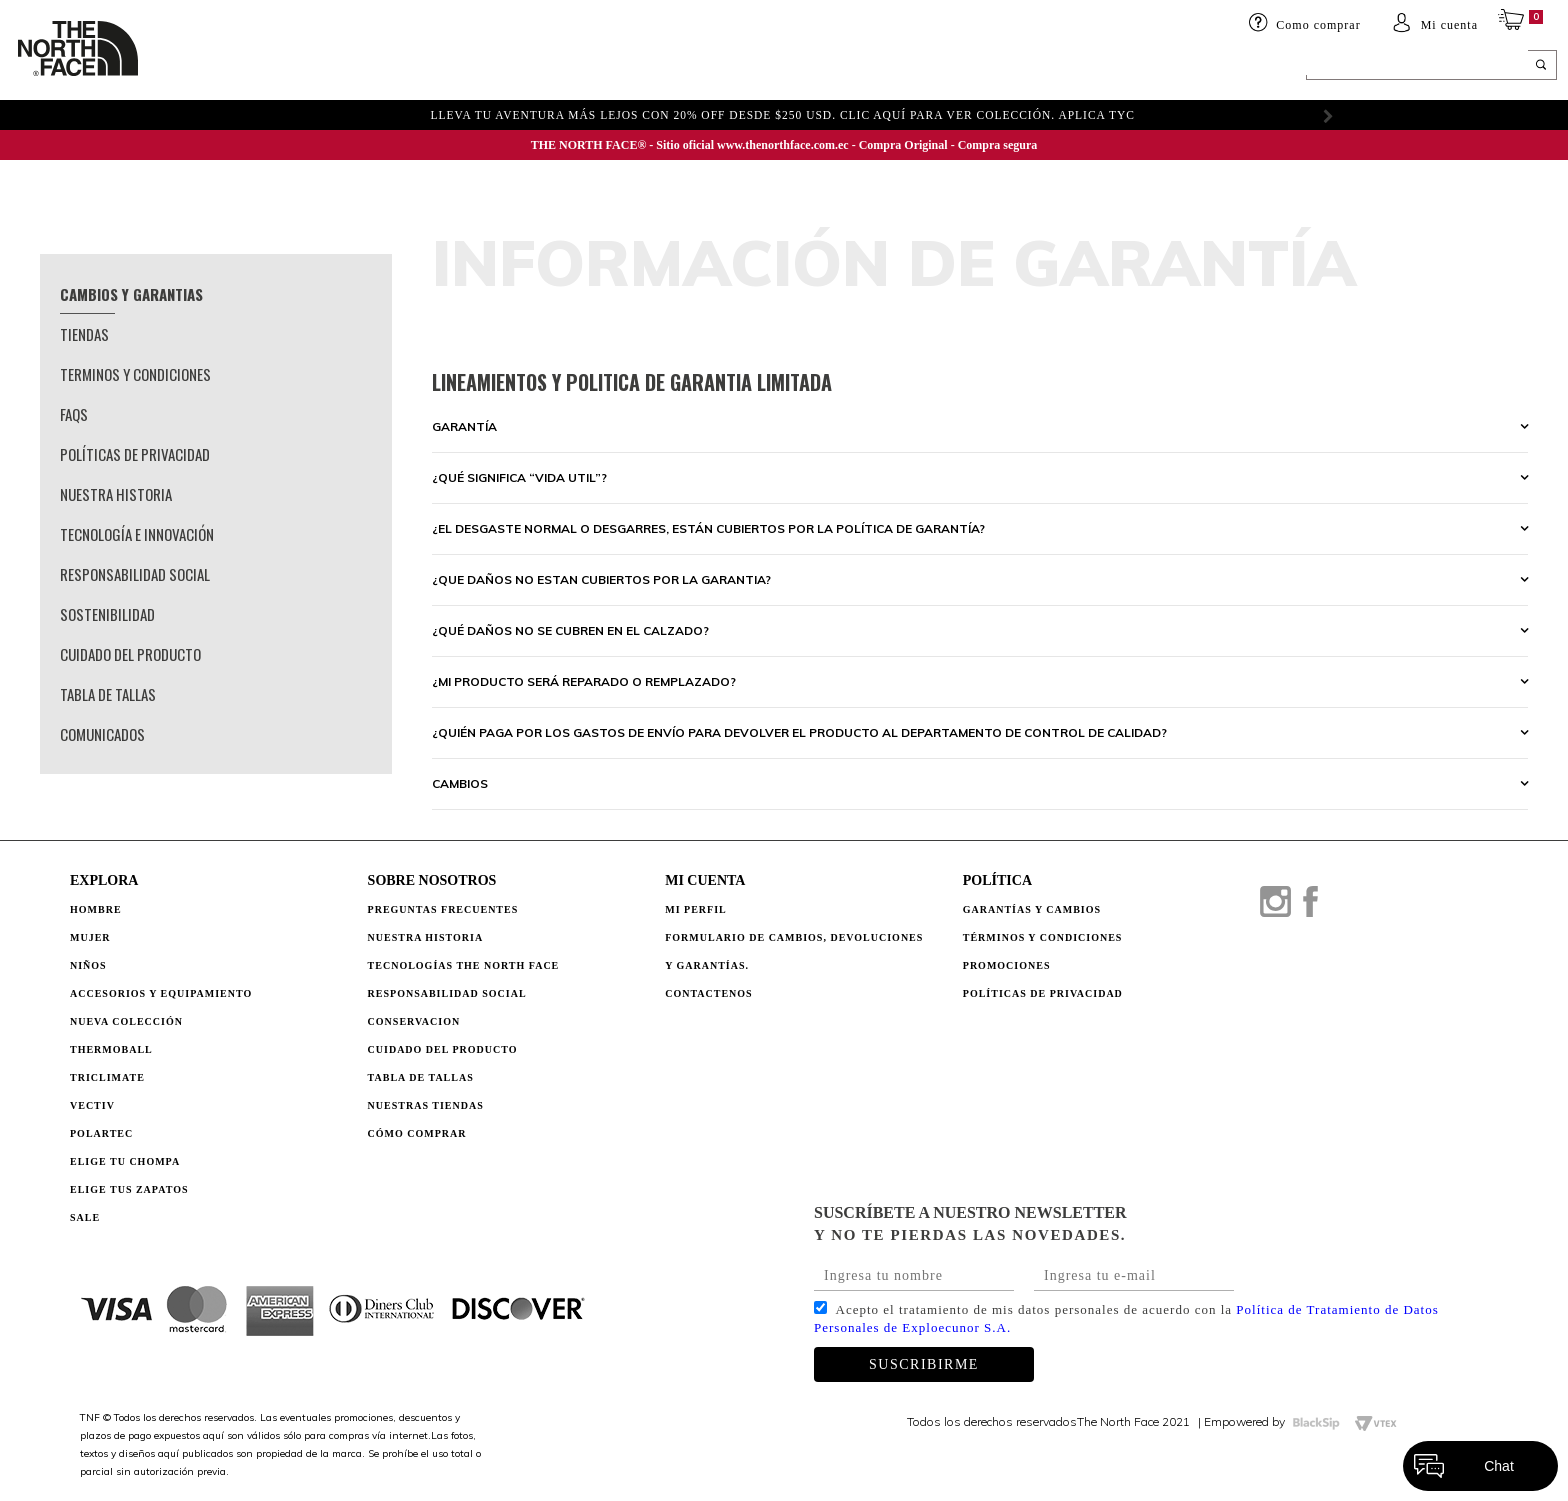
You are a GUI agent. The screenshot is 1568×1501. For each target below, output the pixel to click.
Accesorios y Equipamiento (161, 993)
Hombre (96, 909)
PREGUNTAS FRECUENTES (443, 909)
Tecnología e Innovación (137, 534)
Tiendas (84, 334)
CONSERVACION (414, 1021)
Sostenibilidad (107, 614)
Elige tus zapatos (129, 1189)
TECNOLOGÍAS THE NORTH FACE (464, 965)
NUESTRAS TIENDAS (426, 1105)
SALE (1045, 67)
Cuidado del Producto (130, 654)
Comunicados (102, 734)
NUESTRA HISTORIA (426, 937)
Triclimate (107, 1077)
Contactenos (709, 993)
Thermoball (111, 1049)
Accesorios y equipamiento (537, 67)
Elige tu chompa (125, 1161)
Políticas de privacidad (135, 454)
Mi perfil (696, 909)
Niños (368, 67)
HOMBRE (214, 67)
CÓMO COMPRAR (417, 1133)
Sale (85, 1217)
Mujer (296, 67)
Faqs (74, 414)
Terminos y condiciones (135, 374)
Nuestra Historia (116, 494)
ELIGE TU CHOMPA (930, 67)
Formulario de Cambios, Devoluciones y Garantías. (794, 951)
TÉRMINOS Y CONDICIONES (1043, 937)
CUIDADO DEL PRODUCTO (443, 1049)
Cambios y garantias (131, 294)
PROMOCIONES (1007, 965)
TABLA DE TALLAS (421, 1077)
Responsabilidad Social (135, 574)
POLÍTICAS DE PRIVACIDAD (1043, 993)
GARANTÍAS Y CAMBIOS (1032, 909)
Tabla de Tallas (108, 694)
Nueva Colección (126, 1021)
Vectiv (92, 1105)
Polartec (101, 1133)
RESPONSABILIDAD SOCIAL (447, 993)
